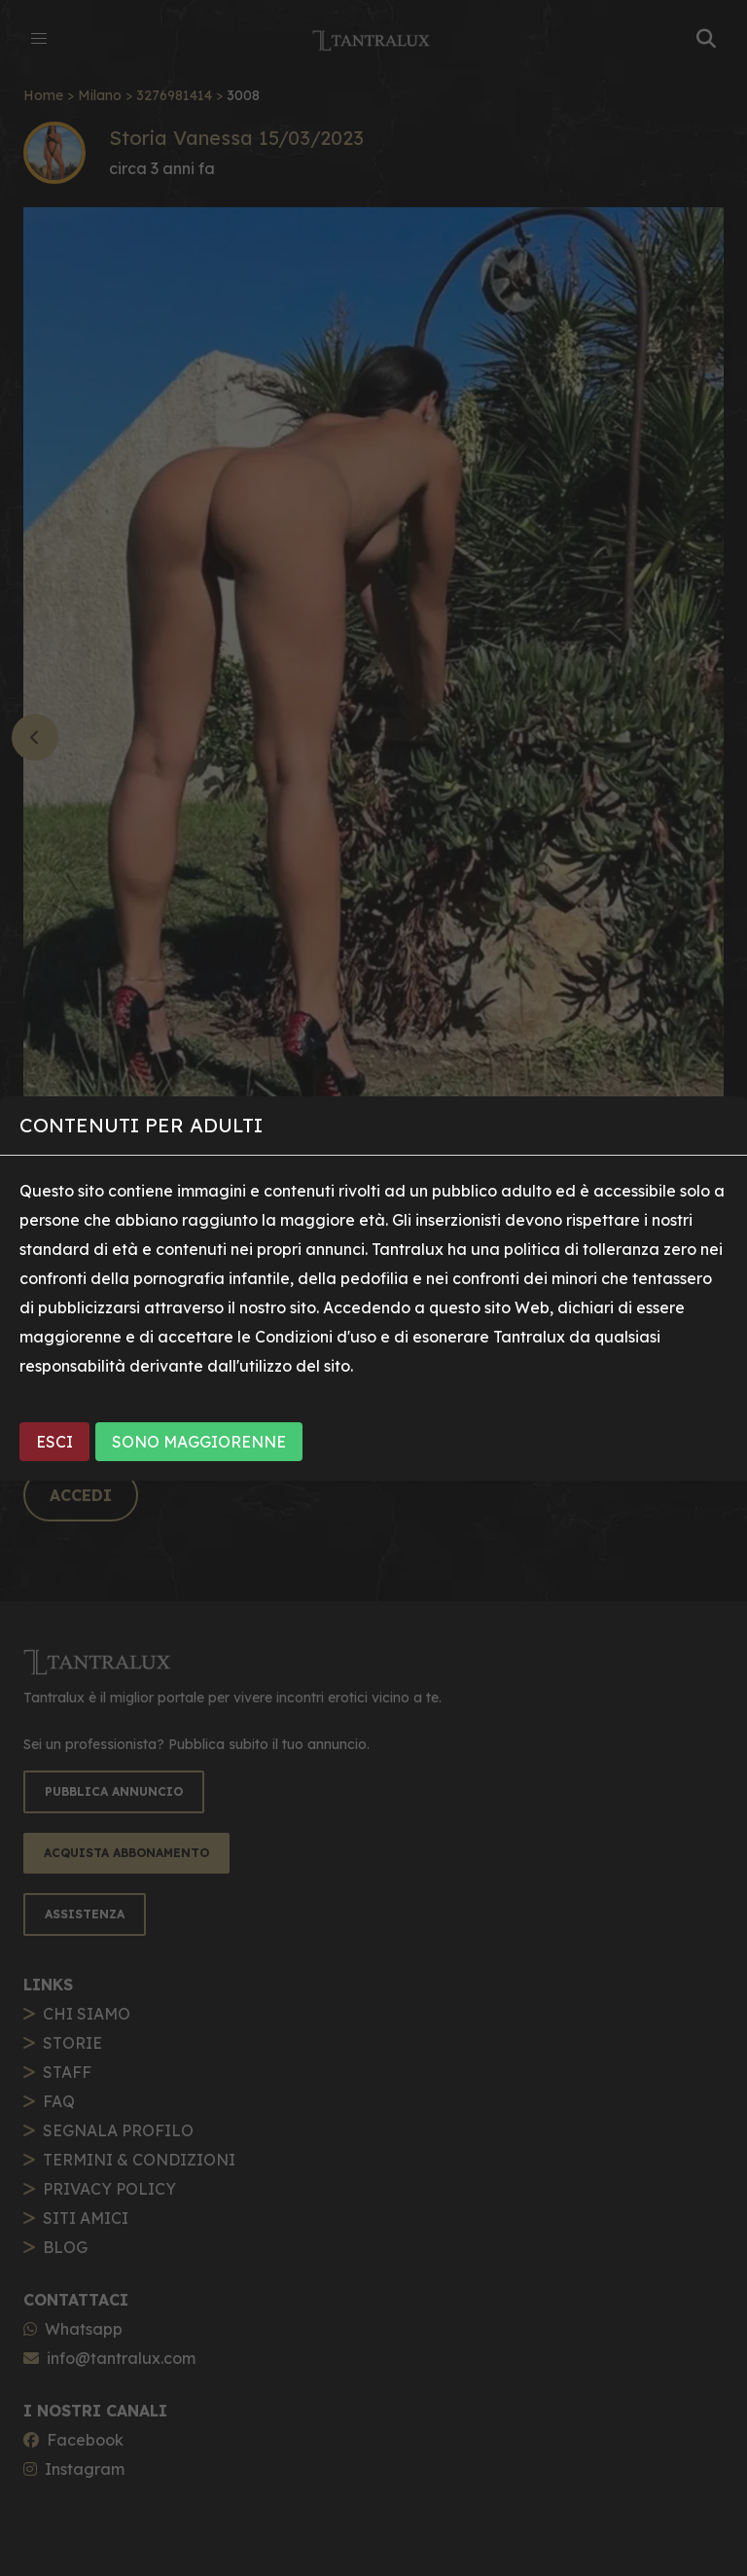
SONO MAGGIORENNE (199, 1441)
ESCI (54, 1441)
